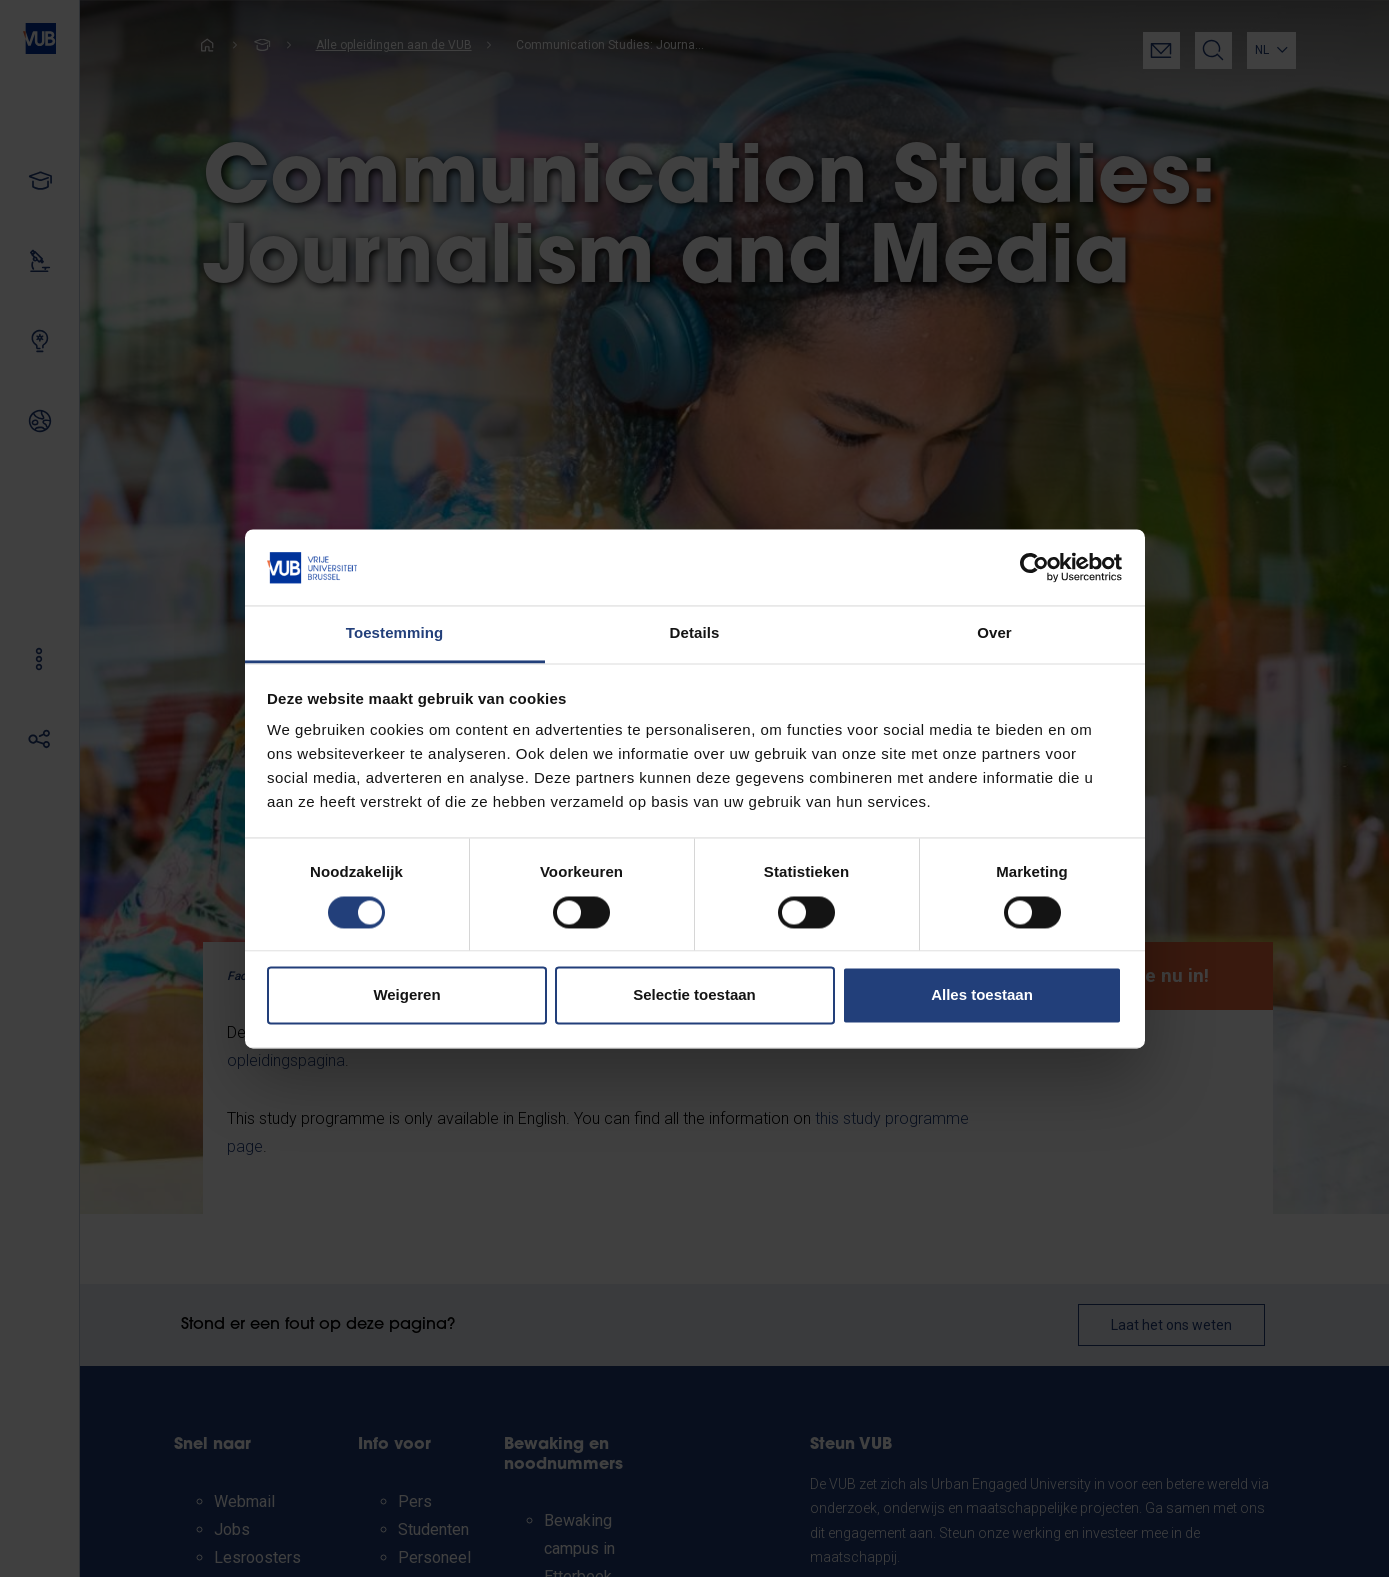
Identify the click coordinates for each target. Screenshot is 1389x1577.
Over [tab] (994, 633)
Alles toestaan (982, 995)
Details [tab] (695, 633)
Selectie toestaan (694, 995)
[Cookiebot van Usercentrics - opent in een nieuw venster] (1034, 567)
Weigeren (406, 995)
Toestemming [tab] (395, 633)
